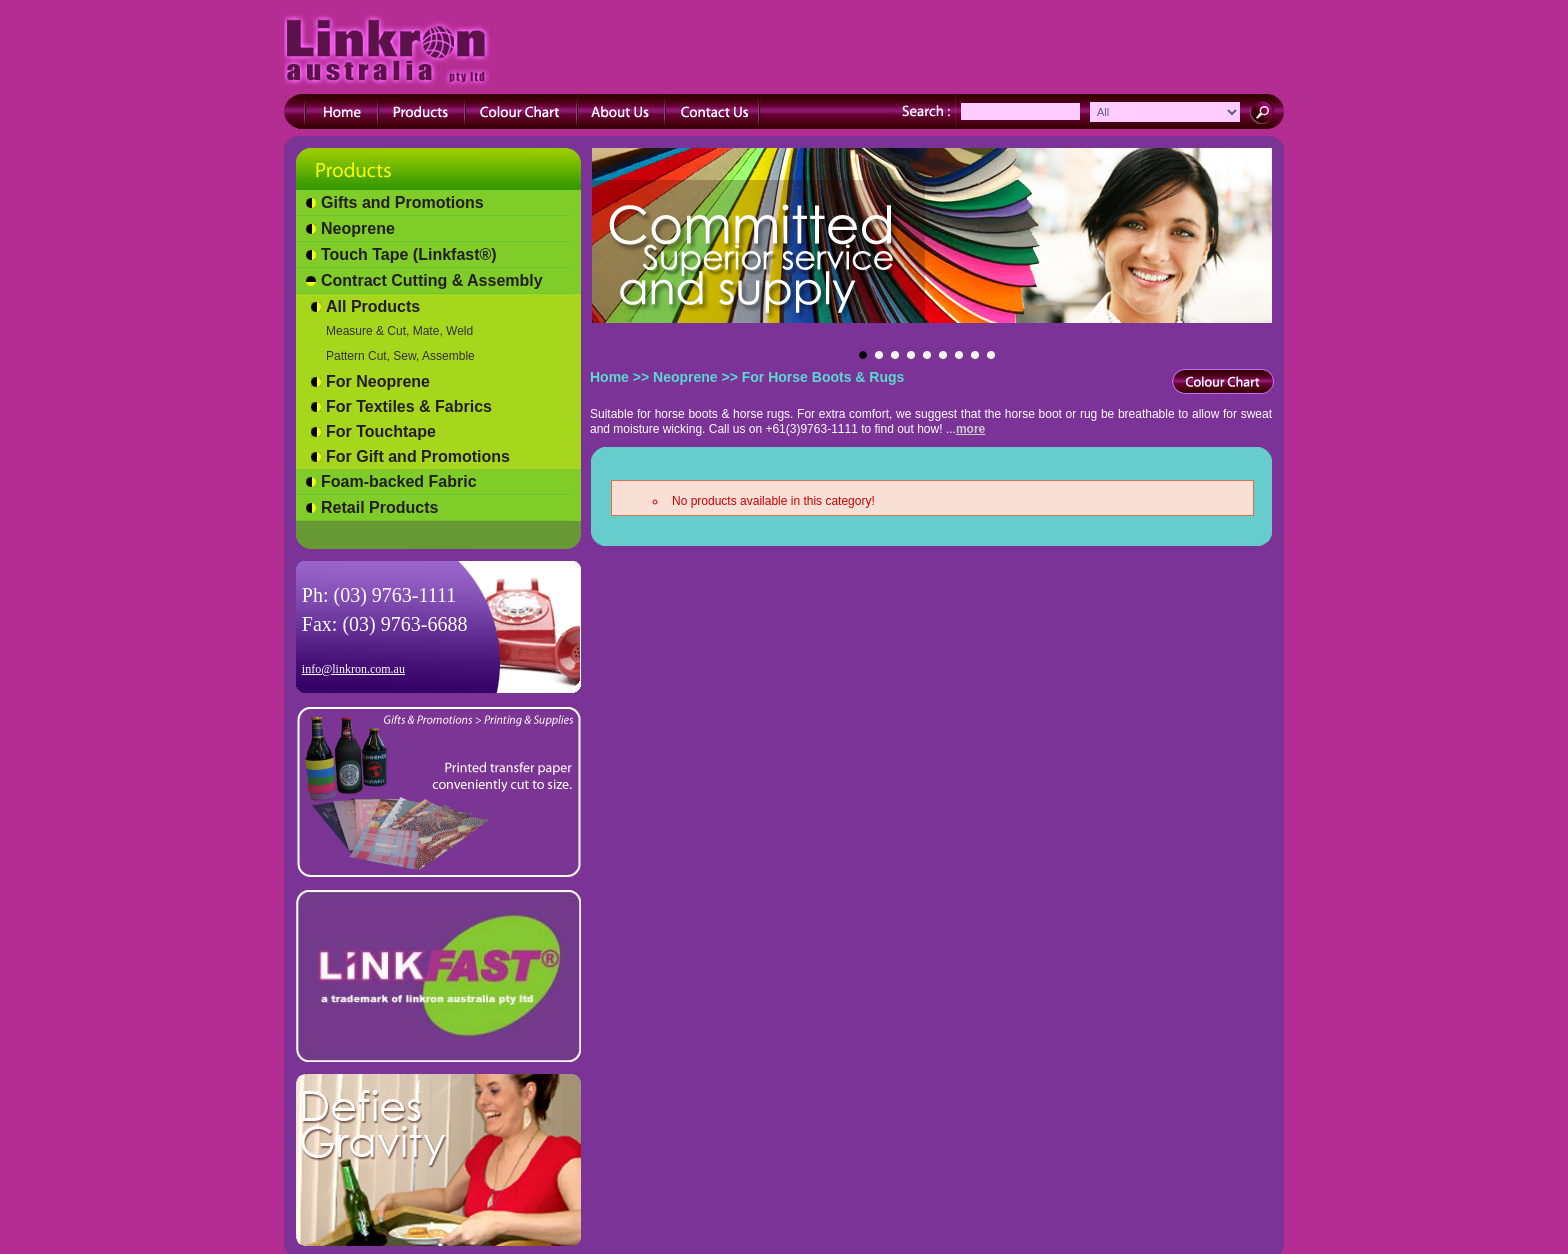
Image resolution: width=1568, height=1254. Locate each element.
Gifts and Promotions (402, 202)
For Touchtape (381, 431)
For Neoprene (378, 381)
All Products (373, 306)
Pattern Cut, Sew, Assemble (400, 356)
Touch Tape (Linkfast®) (409, 254)
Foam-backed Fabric (399, 481)
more (970, 429)
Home (609, 377)
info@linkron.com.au (353, 669)
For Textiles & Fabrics (409, 406)
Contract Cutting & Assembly (432, 280)
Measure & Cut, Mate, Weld (399, 331)
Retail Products (379, 507)
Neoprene (358, 228)
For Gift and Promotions (418, 456)
